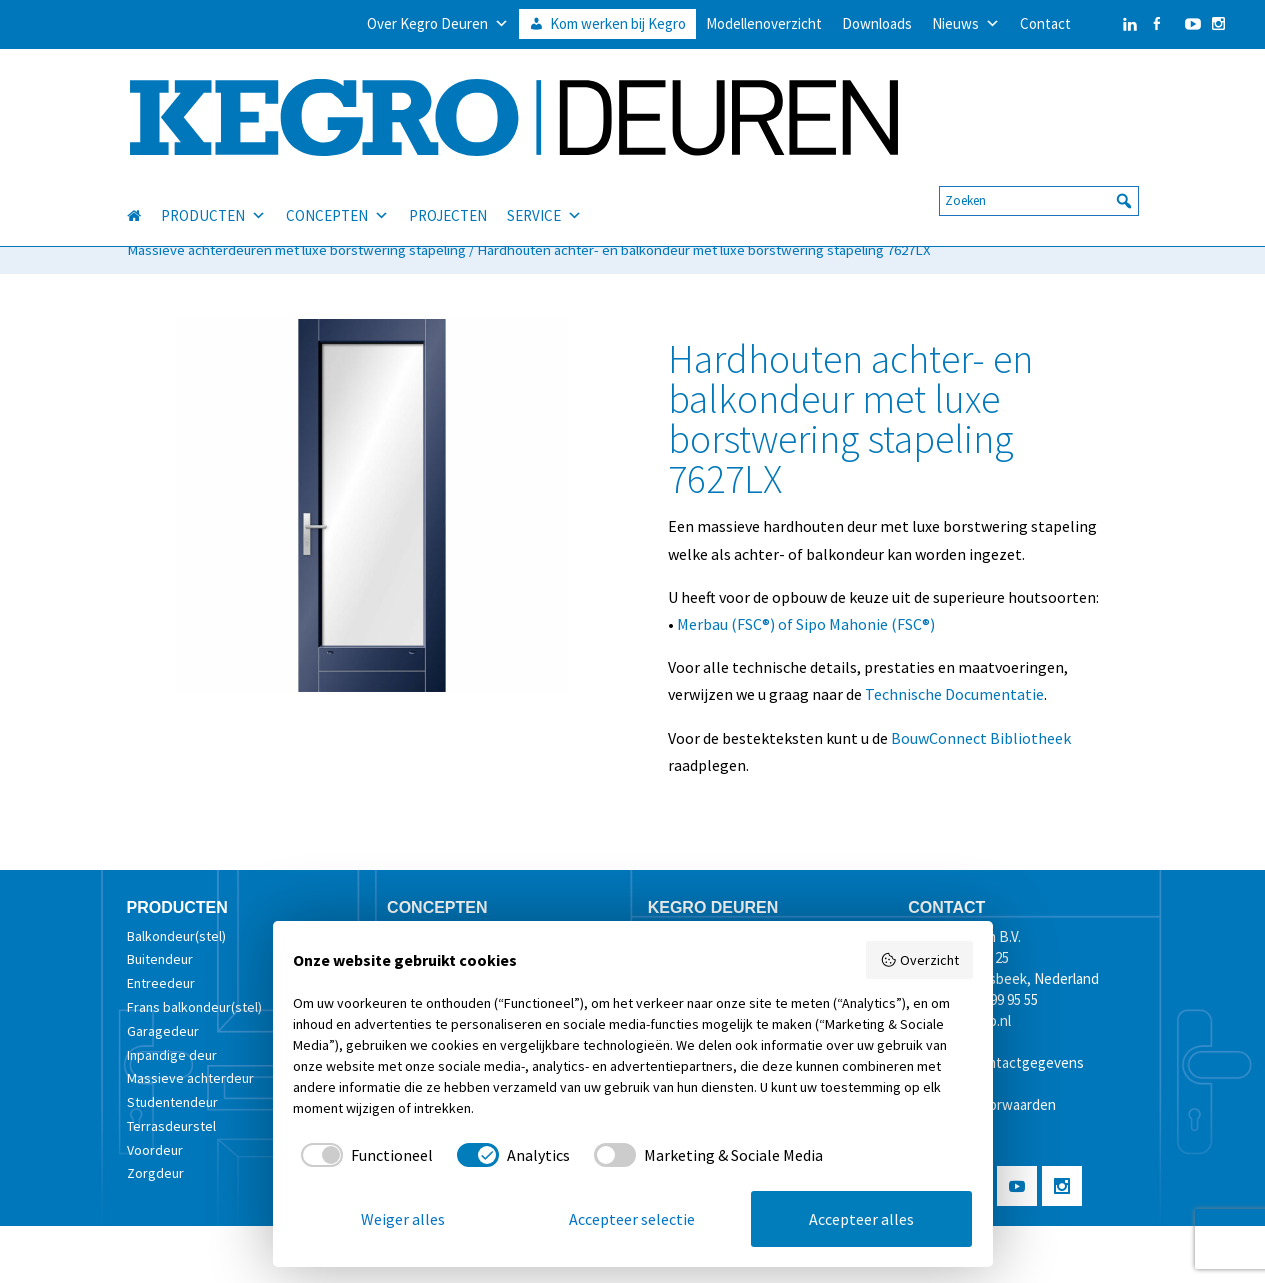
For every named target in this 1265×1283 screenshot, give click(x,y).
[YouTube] (1188, 24)
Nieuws (966, 24)
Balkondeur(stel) (176, 936)
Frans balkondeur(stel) (194, 1007)
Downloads (877, 23)
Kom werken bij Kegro (618, 23)
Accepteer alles (861, 1219)
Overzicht (919, 960)
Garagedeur (163, 1031)
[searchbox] (1039, 177)
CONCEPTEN (337, 192)
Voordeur (155, 1150)
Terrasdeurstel (171, 1126)
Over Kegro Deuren (438, 24)
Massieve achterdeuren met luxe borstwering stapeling (296, 250)
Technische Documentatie (954, 694)
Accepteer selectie (632, 1219)
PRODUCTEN (213, 192)
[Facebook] (1156, 24)
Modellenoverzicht (764, 23)
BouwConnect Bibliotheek (981, 738)
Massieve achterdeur (190, 1078)
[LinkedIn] (1110, 24)
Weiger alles (403, 1219)
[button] (1124, 177)
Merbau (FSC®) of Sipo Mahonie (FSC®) (806, 624)
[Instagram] (1218, 24)
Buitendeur (160, 959)
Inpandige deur (172, 1055)
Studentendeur (172, 1102)
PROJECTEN (448, 191)
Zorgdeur (155, 1173)
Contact (1045, 23)
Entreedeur (161, 983)
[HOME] (144, 192)
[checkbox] (363, 1155)
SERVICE (544, 192)
